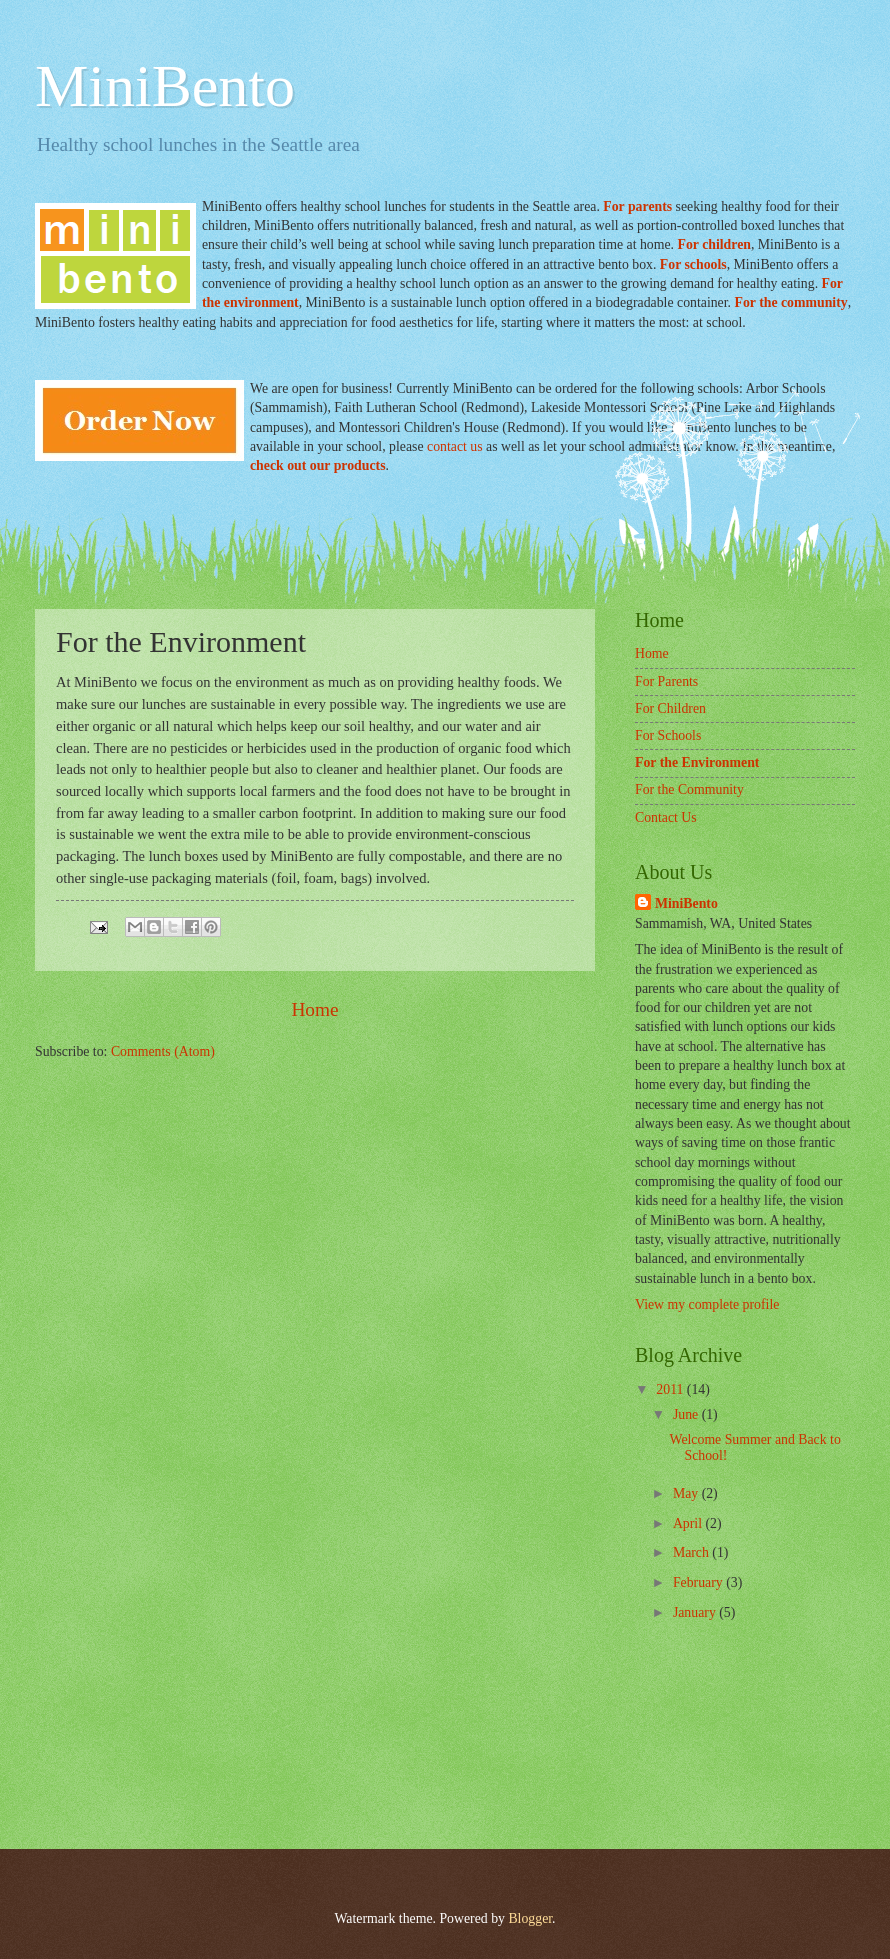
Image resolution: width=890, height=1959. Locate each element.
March (692, 1552)
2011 (671, 1389)
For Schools (668, 735)
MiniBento (165, 86)
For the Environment (697, 762)
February (699, 1582)
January (696, 1612)
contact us (455, 446)
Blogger (530, 1918)
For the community (790, 302)
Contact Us (666, 817)
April (689, 1523)
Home (314, 1009)
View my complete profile (707, 1304)
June (687, 1414)
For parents (639, 206)
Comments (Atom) (163, 1051)
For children (713, 244)
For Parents (666, 681)
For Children (670, 708)
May (687, 1493)
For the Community (689, 789)
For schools (693, 264)
